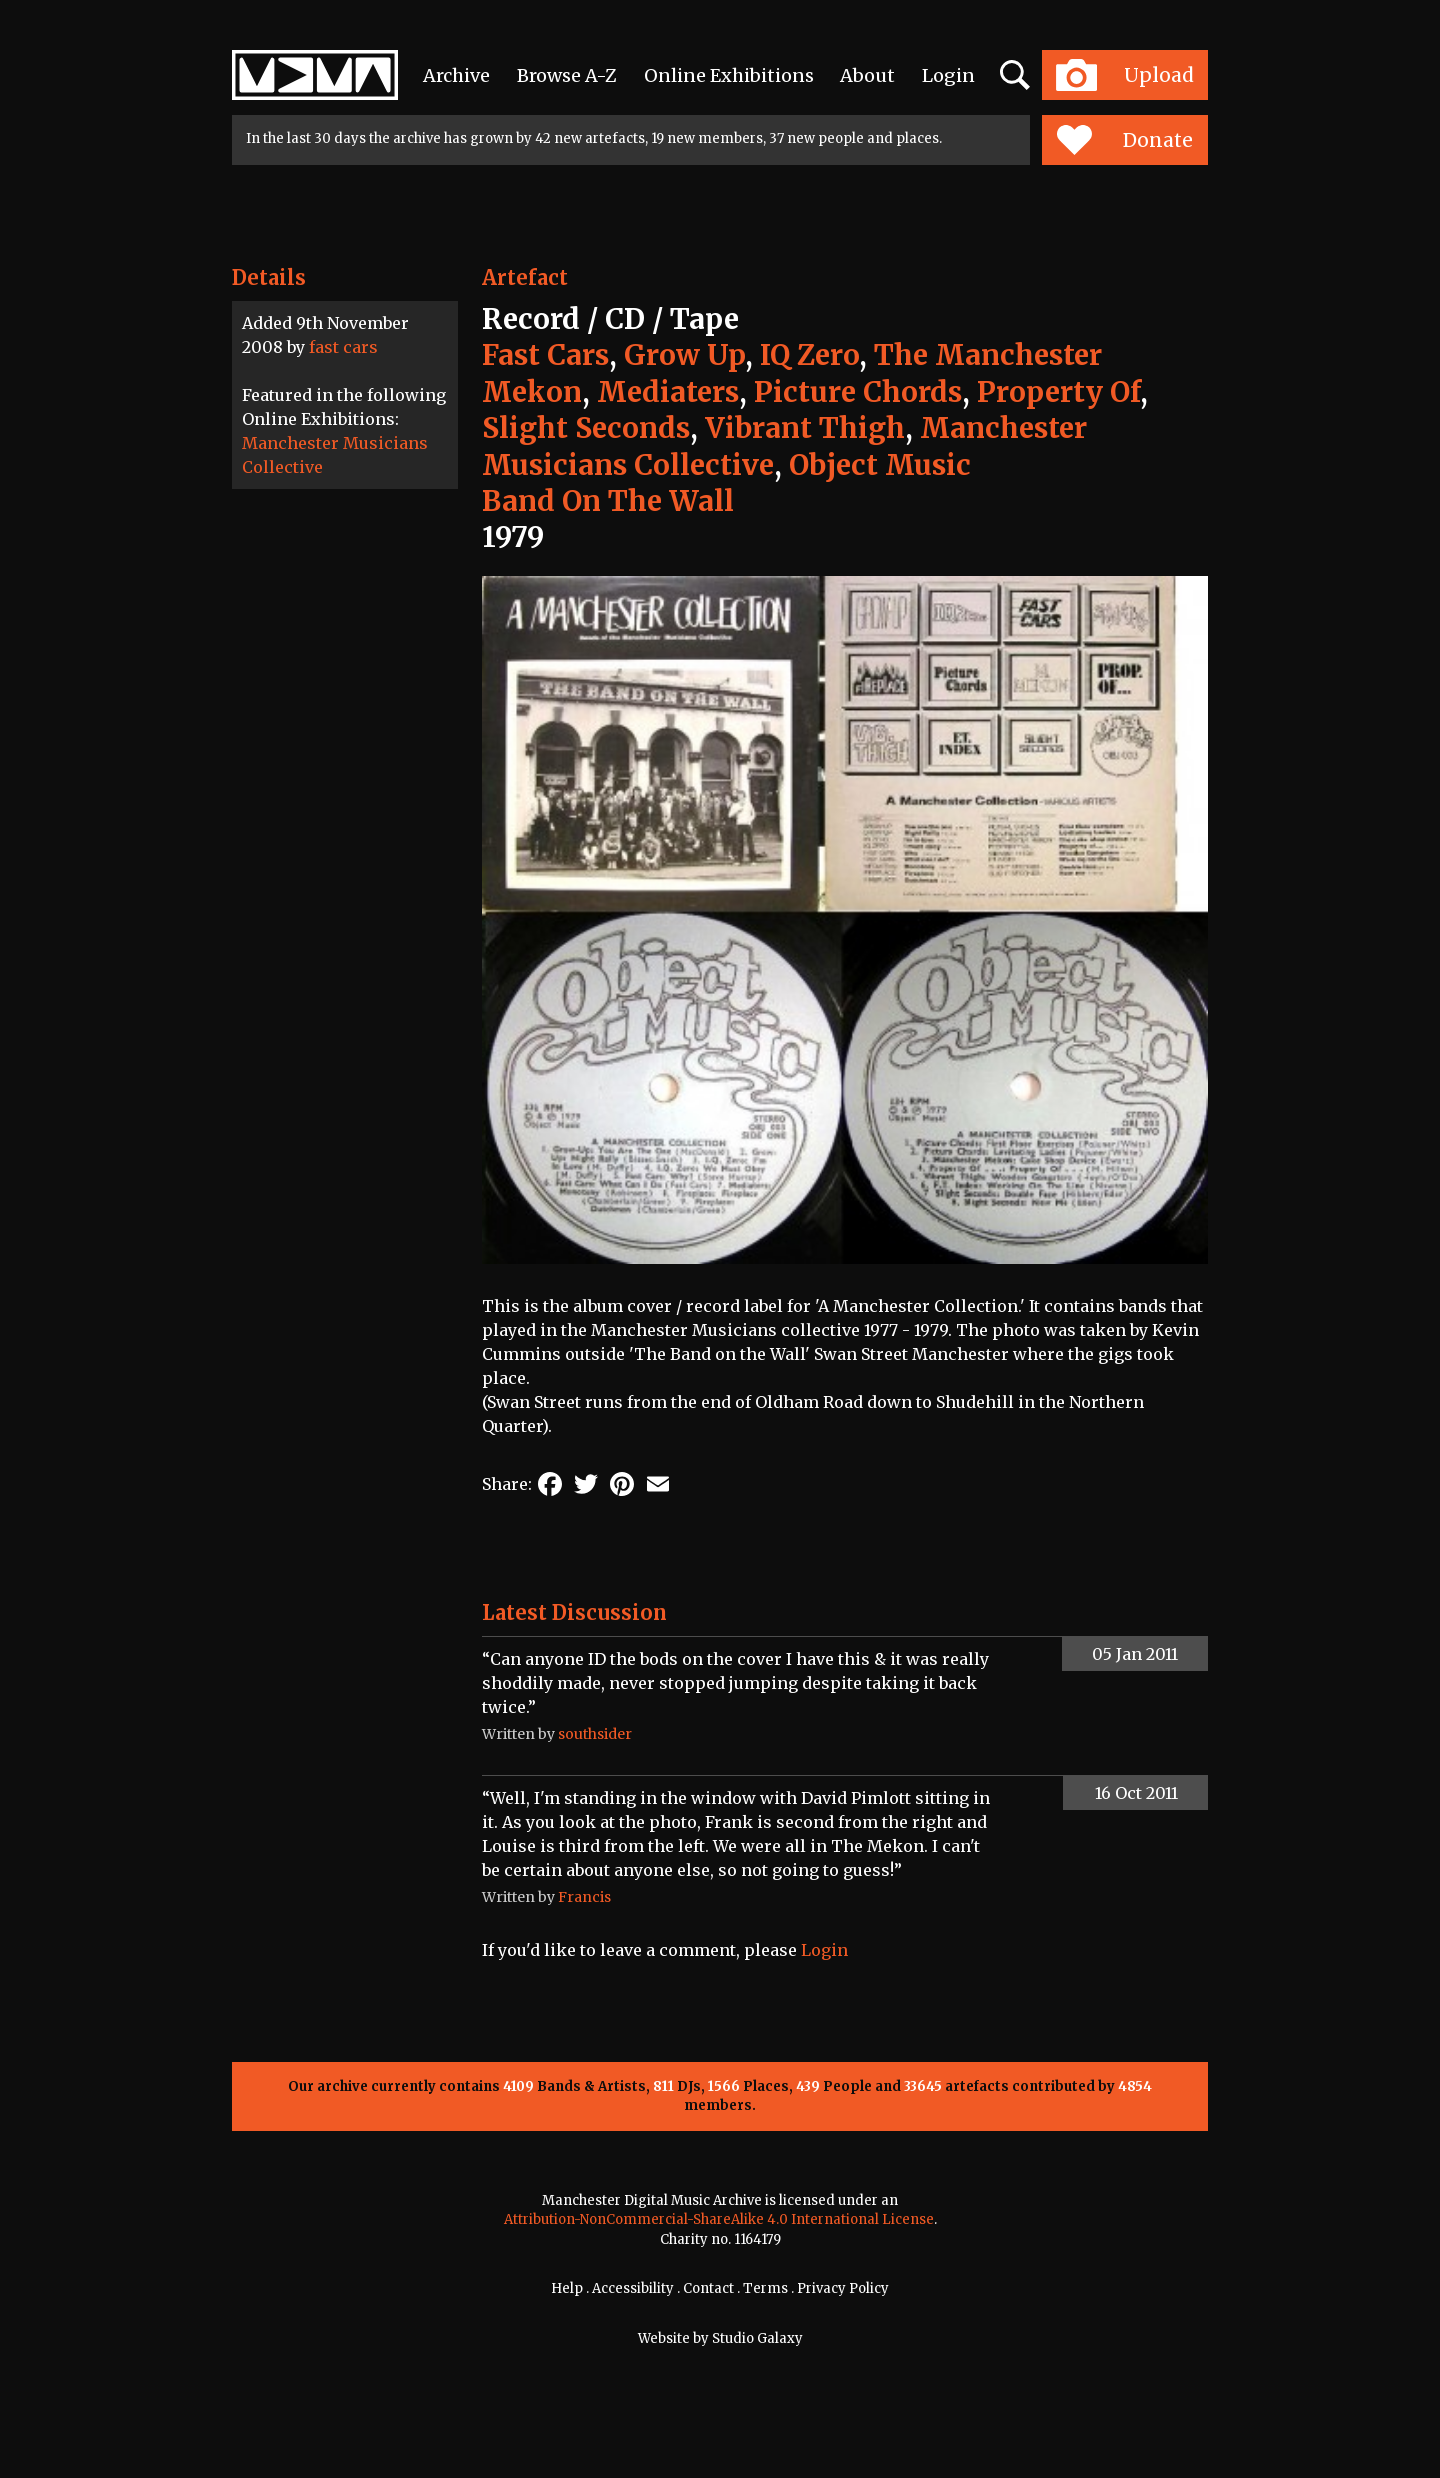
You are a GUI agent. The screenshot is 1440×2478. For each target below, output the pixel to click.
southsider (595, 1734)
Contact (708, 2288)
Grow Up (684, 355)
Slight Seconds (586, 428)
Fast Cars (545, 355)
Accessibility (633, 2288)
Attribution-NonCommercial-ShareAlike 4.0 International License (719, 2219)
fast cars (343, 347)
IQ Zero (809, 355)
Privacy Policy (843, 2288)
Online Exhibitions (729, 75)
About (867, 75)
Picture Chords (858, 392)
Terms (765, 2288)
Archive (456, 75)
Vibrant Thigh (805, 428)
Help (567, 2288)
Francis (584, 1897)
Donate (1124, 140)
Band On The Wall (608, 501)
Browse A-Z (567, 75)
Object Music (880, 465)
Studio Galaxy (757, 2338)
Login (948, 75)
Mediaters (668, 392)
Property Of (1058, 392)
